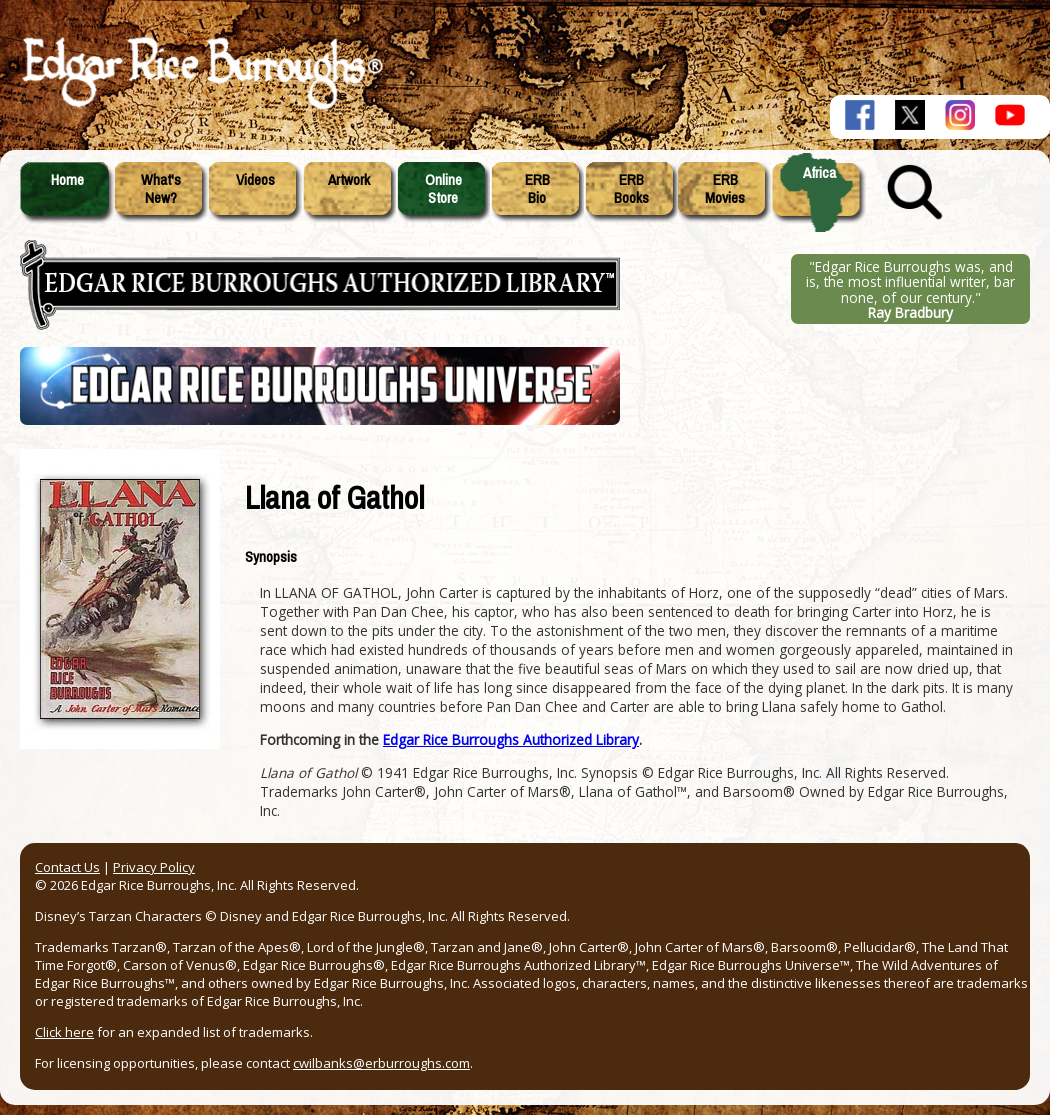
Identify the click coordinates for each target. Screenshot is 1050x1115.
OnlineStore (443, 189)
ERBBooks (631, 189)
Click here (64, 1032)
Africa (819, 173)
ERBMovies (725, 189)
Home (67, 180)
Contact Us (67, 867)
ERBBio (537, 189)
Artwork (349, 180)
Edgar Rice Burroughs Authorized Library (511, 739)
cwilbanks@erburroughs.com (381, 1063)
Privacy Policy (154, 867)
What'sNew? (161, 189)
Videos (255, 180)
